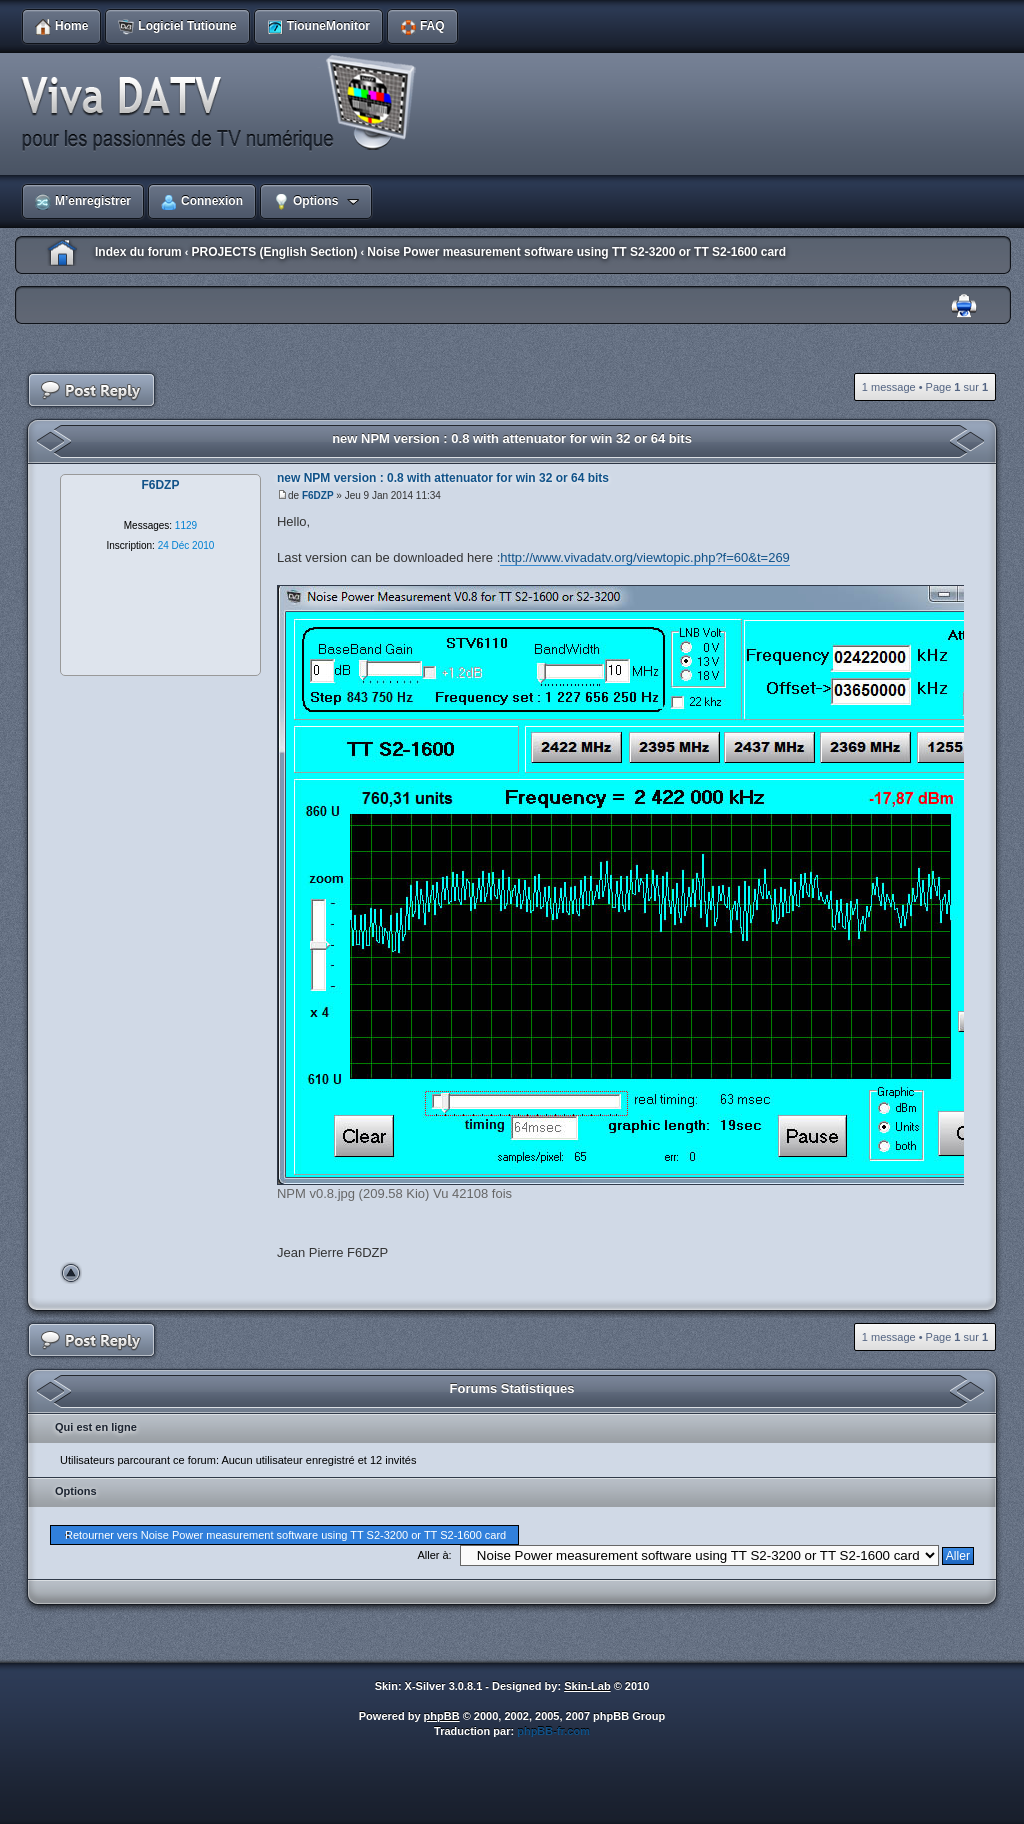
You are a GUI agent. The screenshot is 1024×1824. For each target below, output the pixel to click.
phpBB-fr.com (553, 1731)
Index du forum (138, 252)
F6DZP (318, 495)
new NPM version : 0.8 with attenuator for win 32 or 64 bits (512, 438)
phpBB (442, 1716)
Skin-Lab (587, 1686)
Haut (71, 1273)
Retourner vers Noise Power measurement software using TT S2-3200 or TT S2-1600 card (285, 1535)
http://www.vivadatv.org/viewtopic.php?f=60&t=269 (645, 557)
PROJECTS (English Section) (274, 252)
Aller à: (434, 1555)
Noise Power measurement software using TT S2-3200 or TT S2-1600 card (576, 252)
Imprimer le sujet (964, 306)
